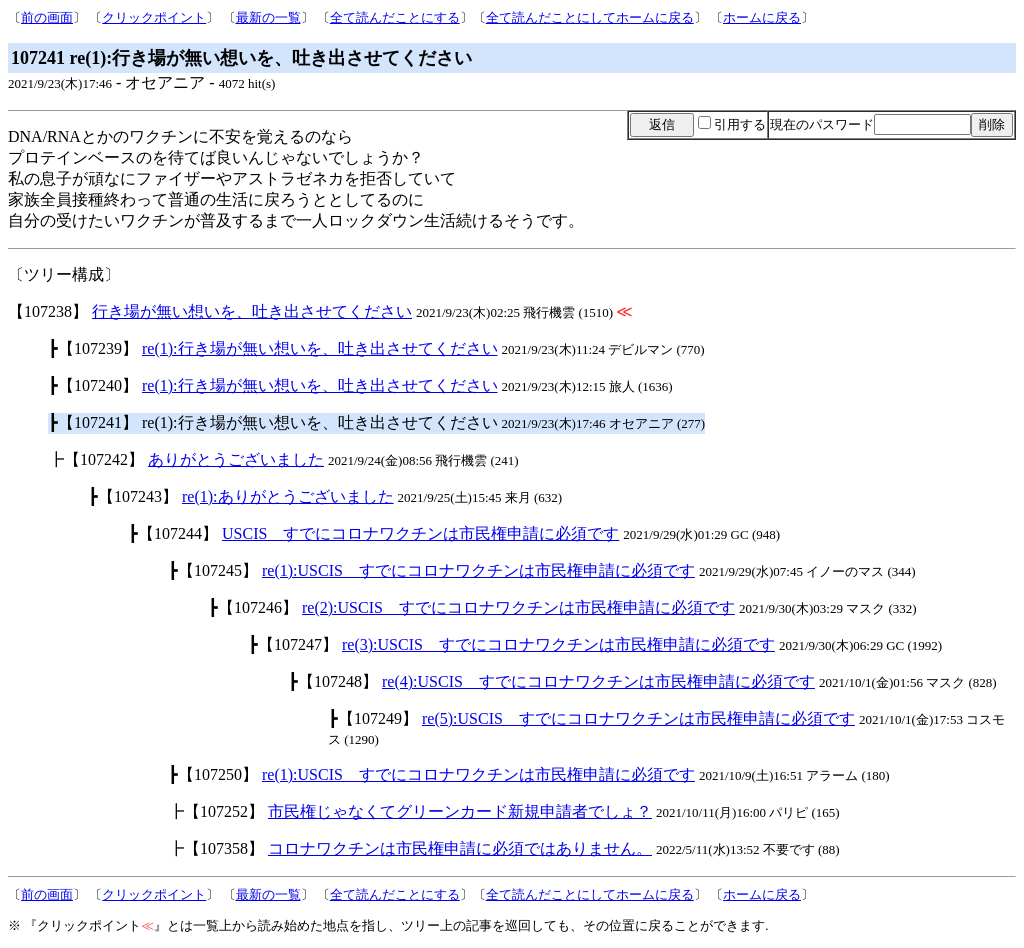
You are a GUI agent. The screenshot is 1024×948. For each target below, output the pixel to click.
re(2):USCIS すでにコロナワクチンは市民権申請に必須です (518, 607)
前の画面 (47, 17)
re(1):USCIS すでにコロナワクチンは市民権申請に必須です (478, 570)
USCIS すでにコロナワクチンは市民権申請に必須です (420, 533)
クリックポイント (154, 17)
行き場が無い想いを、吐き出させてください (252, 311)
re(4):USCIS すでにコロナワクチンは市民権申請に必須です (598, 681)
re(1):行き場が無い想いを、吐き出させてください (320, 348)
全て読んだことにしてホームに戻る (590, 17)
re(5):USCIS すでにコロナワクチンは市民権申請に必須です (638, 718)
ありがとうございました (236, 459)
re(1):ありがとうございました (288, 496)
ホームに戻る (762, 17)
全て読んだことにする (395, 17)
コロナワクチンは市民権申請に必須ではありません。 (460, 848)
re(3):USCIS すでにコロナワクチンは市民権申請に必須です (558, 644)
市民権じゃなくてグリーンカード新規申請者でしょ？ (460, 811)
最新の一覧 (268, 17)
